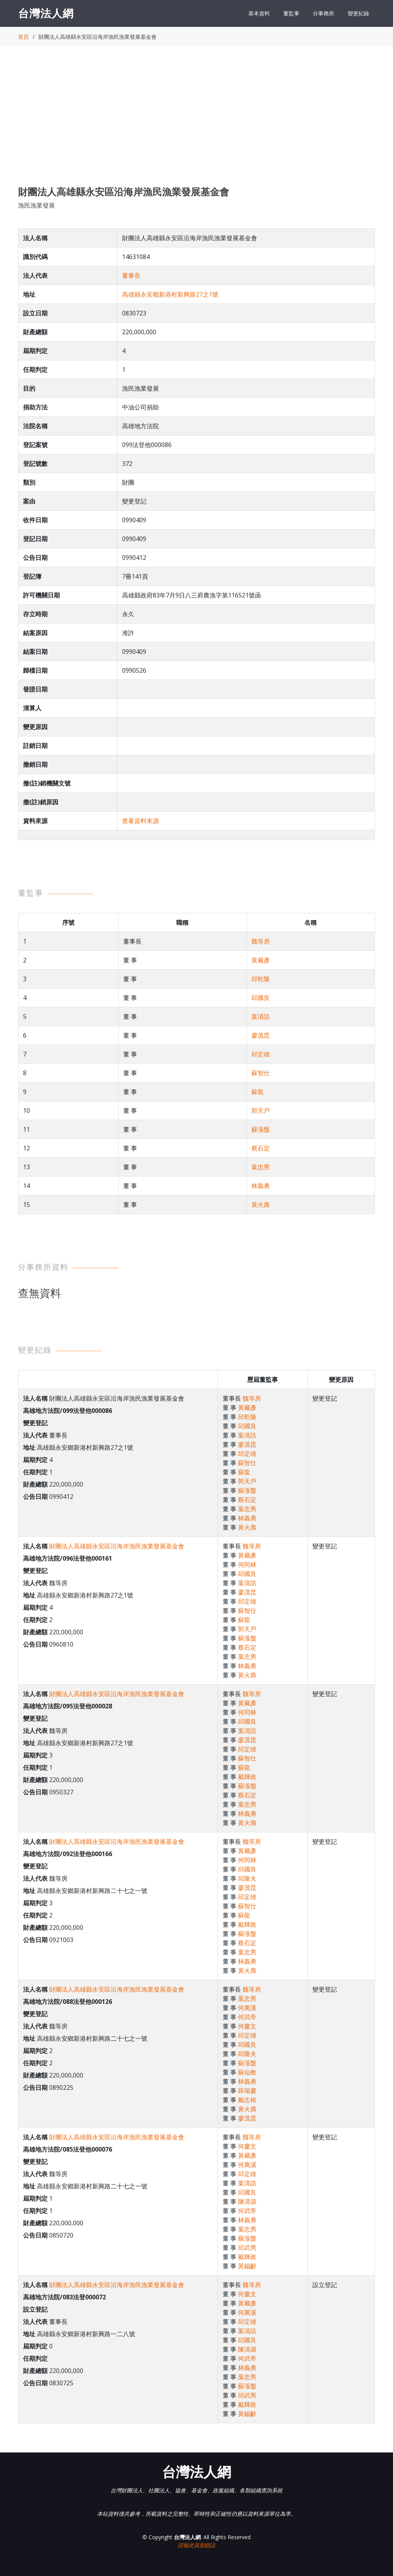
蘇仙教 (247, 2072)
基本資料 (259, 13)
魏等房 (260, 941)
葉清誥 (260, 1016)
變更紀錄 (358, 13)
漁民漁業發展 (36, 205)
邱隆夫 (247, 1878)
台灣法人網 (46, 13)
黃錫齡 (247, 2266)
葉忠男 (260, 1167)
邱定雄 (260, 1054)
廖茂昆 (260, 1035)
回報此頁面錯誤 (196, 2545)
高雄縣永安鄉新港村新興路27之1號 (170, 294)
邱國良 (260, 997)
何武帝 (247, 2017)
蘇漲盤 (260, 1129)
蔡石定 (260, 1148)
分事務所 (323, 13)
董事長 (131, 275)
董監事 (291, 13)
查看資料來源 (140, 821)
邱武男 (247, 2247)
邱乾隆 (260, 979)
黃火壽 (260, 1204)
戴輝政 (247, 1776)
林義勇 (260, 1186)
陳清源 (247, 2201)
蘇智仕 (260, 1073)
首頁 (23, 36)
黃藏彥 (260, 960)
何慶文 (247, 2026)
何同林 (247, 1564)
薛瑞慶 (247, 2090)
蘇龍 (257, 1091)
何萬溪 (247, 2007)
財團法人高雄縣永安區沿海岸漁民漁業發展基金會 (116, 1546)
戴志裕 (247, 2100)
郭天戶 (260, 1110)
